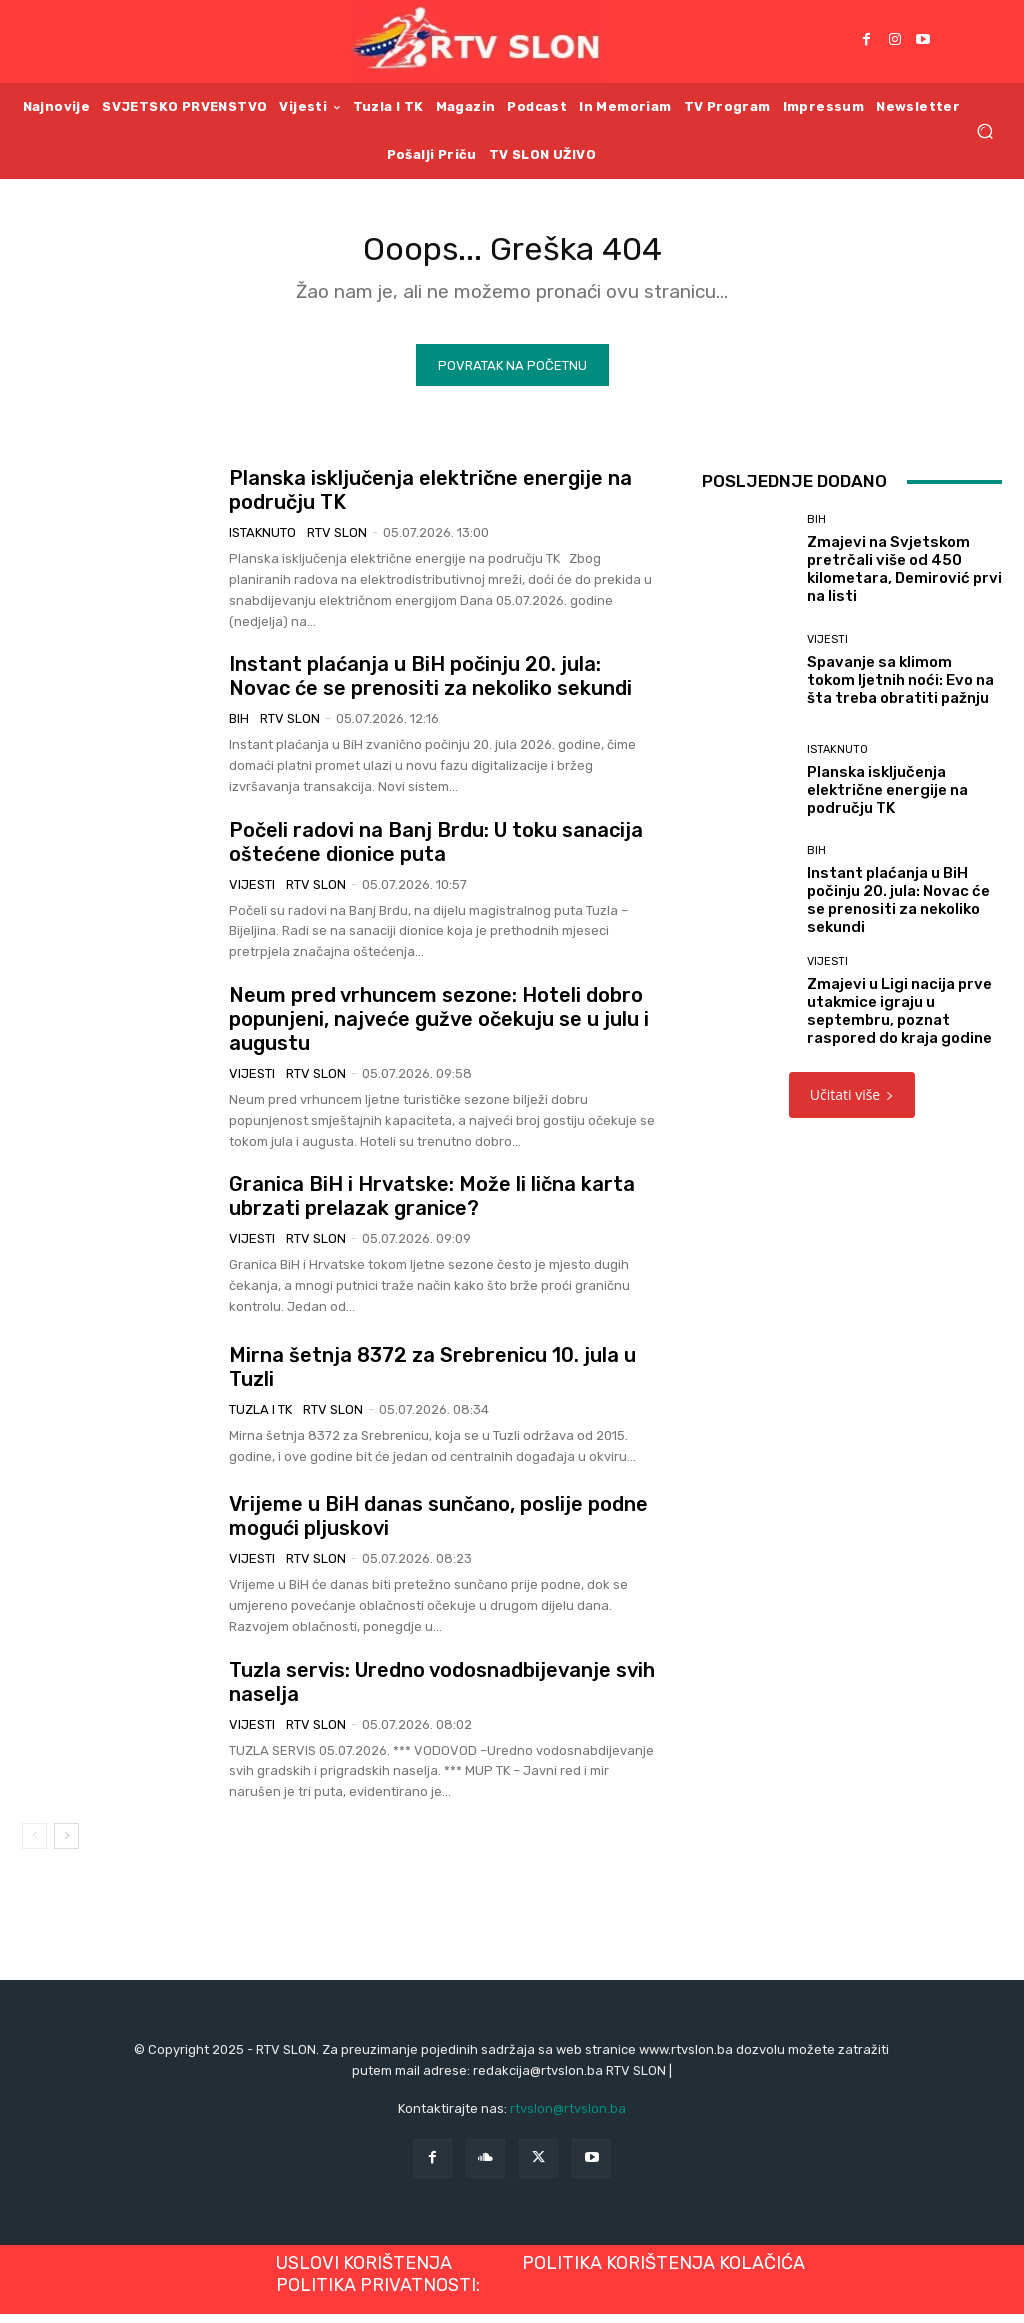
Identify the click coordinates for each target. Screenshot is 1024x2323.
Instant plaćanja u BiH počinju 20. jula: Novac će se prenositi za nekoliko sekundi (430, 685)
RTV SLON (337, 541)
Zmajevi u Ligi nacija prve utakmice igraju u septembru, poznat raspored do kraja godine (899, 1020)
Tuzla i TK (260, 1417)
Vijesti (252, 892)
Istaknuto (262, 541)
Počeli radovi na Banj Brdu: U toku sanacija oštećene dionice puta (436, 850)
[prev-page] (34, 1845)
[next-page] (66, 1845)
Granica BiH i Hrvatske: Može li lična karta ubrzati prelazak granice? (432, 1205)
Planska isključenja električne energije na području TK (887, 798)
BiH (239, 727)
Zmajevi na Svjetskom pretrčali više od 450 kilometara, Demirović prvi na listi (904, 578)
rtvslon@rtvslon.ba (568, 2117)
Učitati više (852, 1103)
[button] (984, 130)
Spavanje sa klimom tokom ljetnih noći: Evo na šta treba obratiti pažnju (900, 688)
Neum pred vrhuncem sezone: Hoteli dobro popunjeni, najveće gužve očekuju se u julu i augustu (439, 1028)
